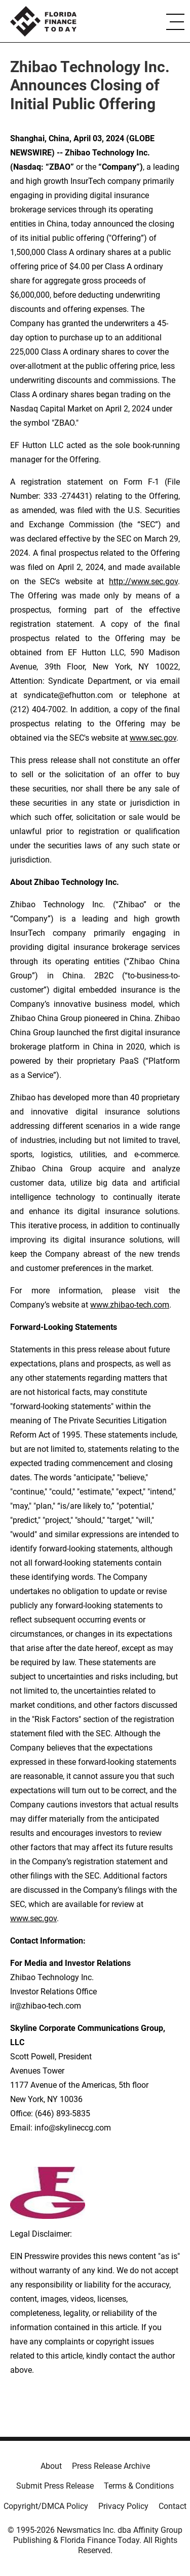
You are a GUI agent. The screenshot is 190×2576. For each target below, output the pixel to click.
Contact (172, 2506)
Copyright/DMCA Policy (46, 2506)
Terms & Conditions (139, 2486)
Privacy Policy (123, 2506)
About (51, 2466)
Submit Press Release (55, 2486)
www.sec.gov (33, 1918)
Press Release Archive (111, 2466)
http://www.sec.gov (143, 581)
